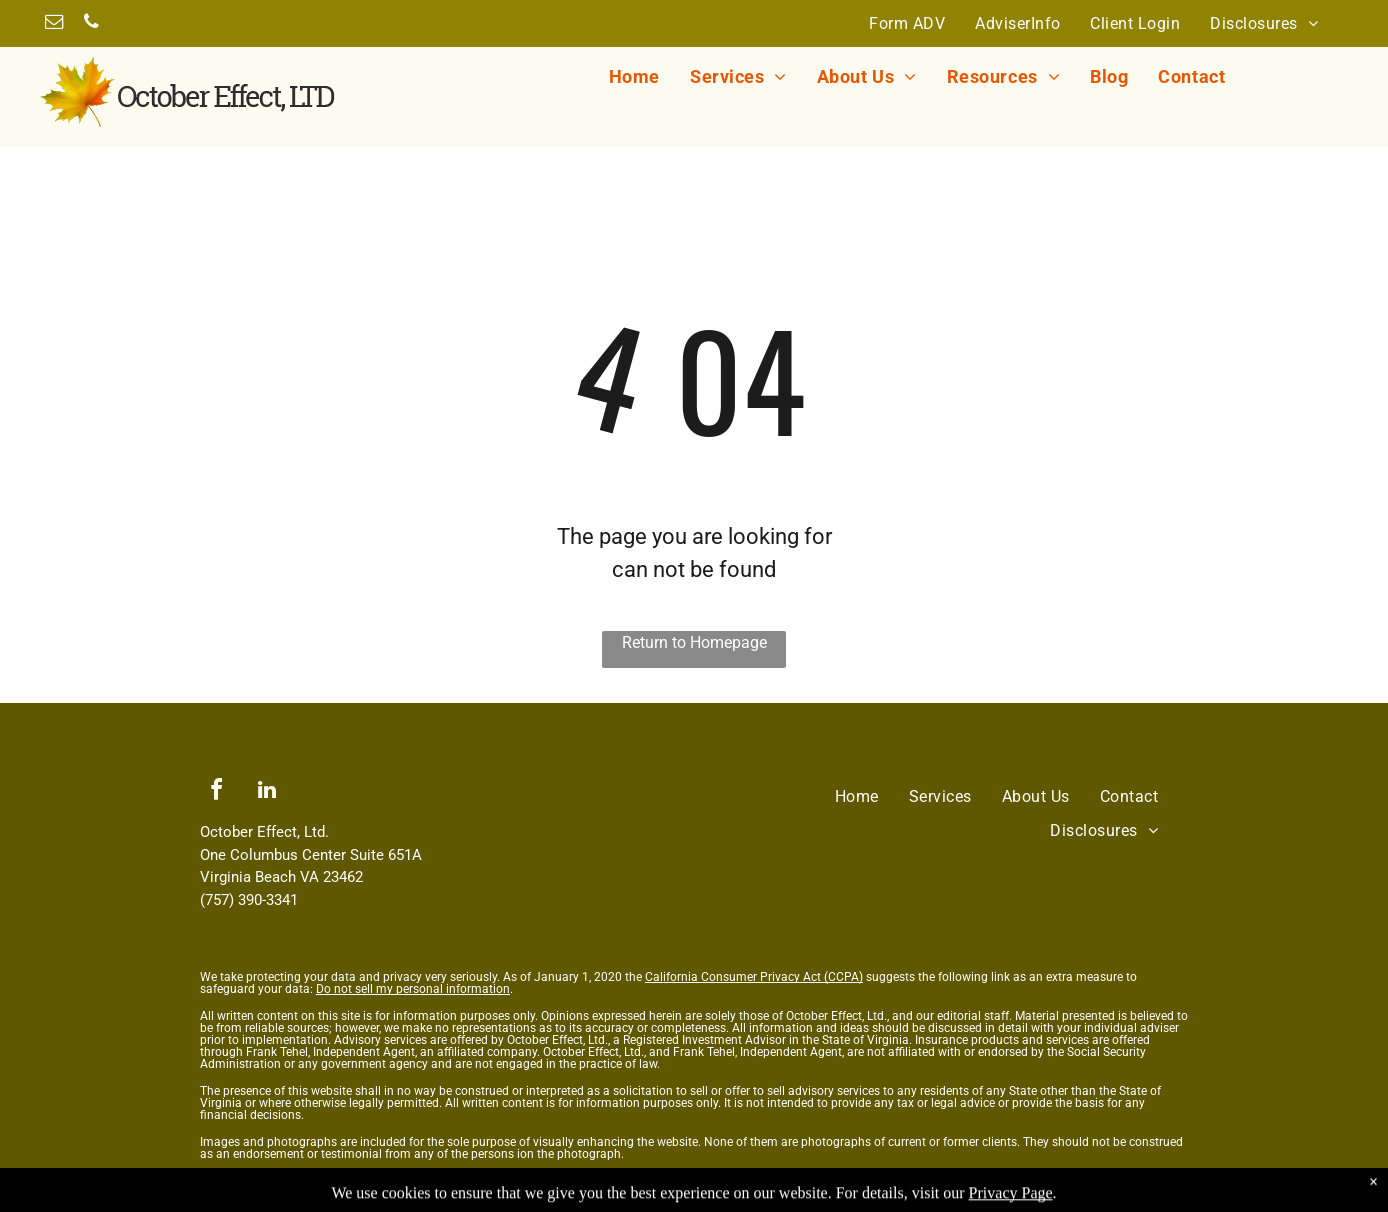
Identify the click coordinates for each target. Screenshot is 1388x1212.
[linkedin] (267, 792)
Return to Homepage (694, 642)
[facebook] (216, 792)
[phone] (91, 24)
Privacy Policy (238, 1181)
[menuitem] (907, 23)
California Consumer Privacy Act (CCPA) (754, 977)
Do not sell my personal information (413, 989)
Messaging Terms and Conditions (375, 1181)
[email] (54, 24)
